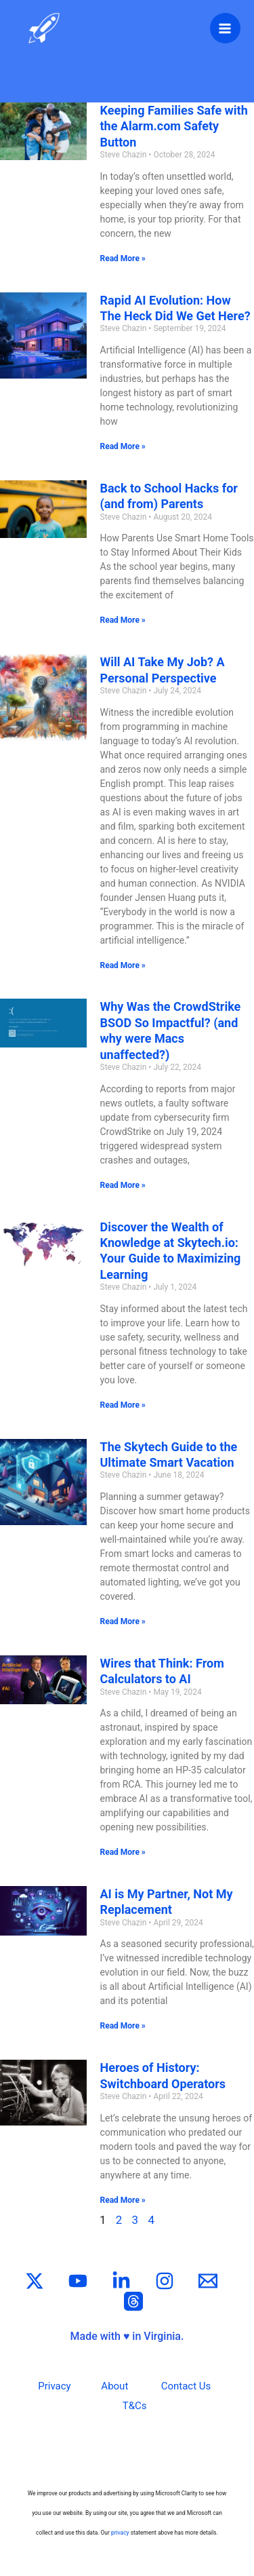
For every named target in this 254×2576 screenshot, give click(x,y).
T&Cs (135, 2406)
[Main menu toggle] (225, 28)
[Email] (207, 2280)
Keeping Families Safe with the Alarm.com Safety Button (174, 126)
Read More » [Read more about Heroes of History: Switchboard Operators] (123, 2200)
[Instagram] (164, 2280)
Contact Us (186, 2386)
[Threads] (133, 2301)
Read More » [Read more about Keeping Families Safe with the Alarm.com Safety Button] (123, 258)
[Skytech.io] (44, 28)
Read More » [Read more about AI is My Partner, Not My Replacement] (123, 2026)
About (114, 2386)
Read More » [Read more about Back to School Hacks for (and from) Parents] (123, 620)
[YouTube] (77, 2280)
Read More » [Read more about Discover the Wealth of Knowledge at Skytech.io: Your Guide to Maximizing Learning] (123, 1405)
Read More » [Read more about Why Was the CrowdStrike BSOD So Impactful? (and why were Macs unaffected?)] (123, 1185)
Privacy (54, 2386)
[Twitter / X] (34, 2280)
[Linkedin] (121, 2280)
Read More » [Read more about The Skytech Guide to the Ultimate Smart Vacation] (123, 1621)
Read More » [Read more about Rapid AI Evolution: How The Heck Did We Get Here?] (123, 446)
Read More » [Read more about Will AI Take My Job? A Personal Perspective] (123, 965)
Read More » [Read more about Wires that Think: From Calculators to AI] (123, 1852)
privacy (120, 2532)
